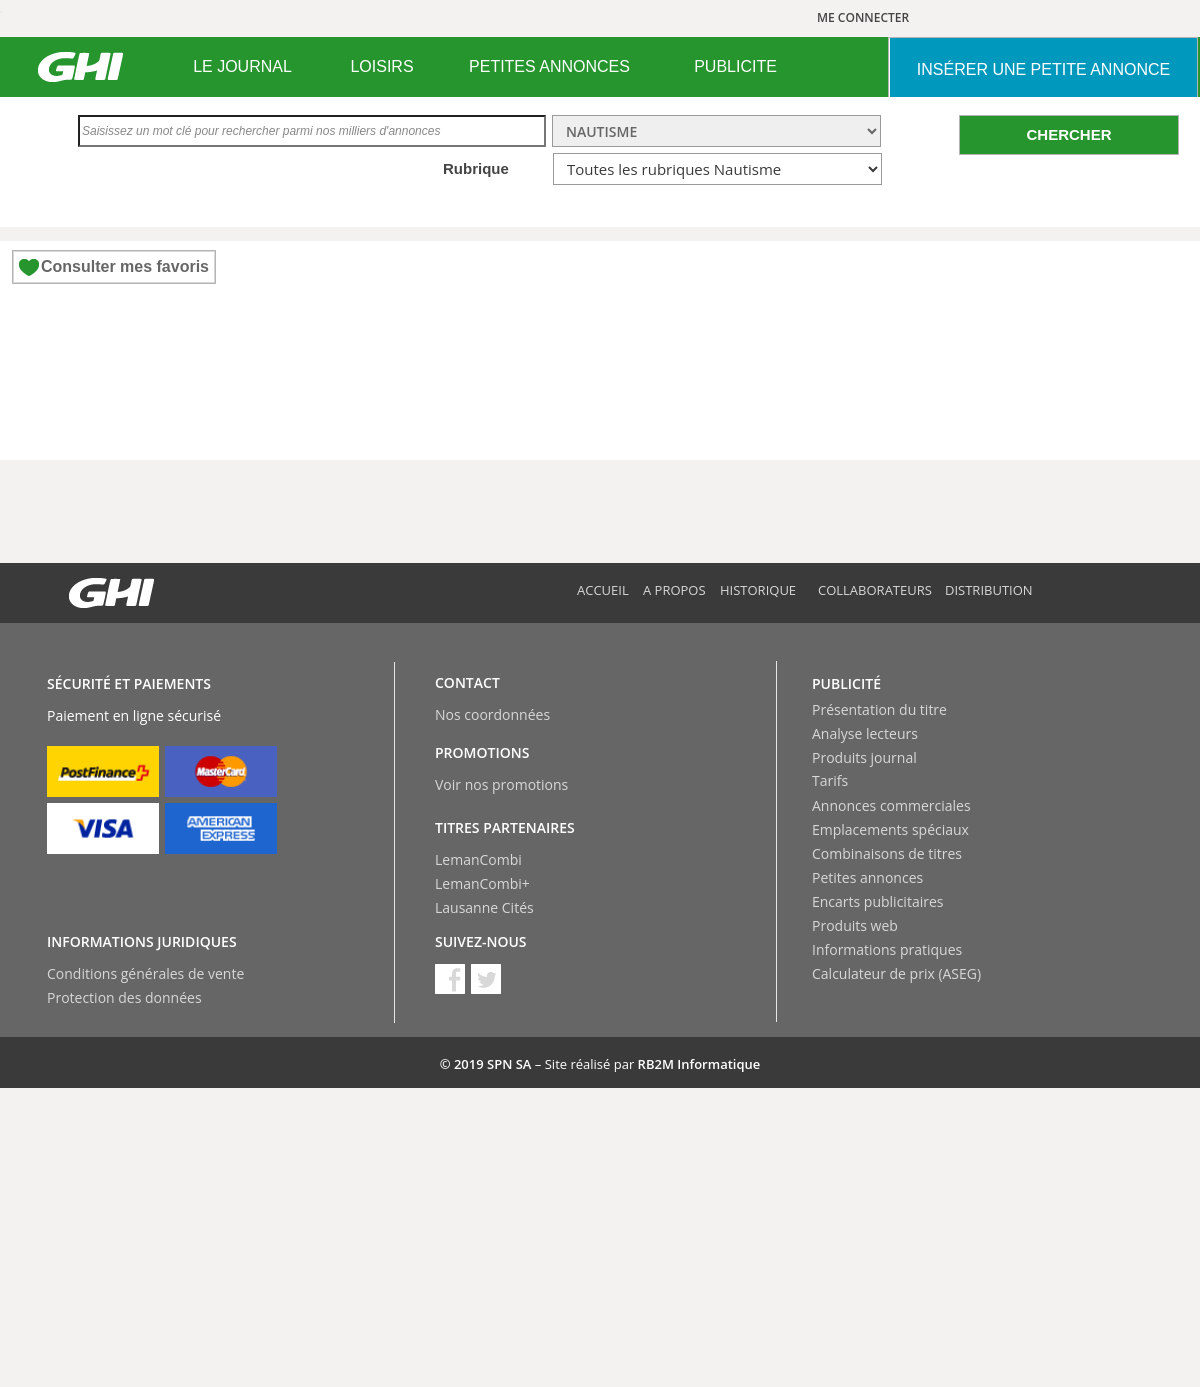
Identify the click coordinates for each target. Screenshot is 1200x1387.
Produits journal (864, 757)
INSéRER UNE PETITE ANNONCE (1043, 69)
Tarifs (830, 780)
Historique (758, 590)
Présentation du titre (879, 709)
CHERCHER (1068, 134)
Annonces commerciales (891, 805)
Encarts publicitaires (877, 901)
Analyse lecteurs (865, 733)
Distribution (989, 590)
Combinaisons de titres (887, 853)
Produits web (855, 925)
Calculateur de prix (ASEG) (896, 973)
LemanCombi (478, 859)
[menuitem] (242, 67)
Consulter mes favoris (125, 266)
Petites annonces (867, 877)
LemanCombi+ (482, 883)
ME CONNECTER (863, 17)
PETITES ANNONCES (549, 66)
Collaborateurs (875, 590)
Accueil (603, 590)
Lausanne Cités (484, 907)
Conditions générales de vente (145, 973)
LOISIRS (381, 66)
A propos (674, 590)
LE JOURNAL (242, 66)
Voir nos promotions (501, 784)
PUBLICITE (735, 66)
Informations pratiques (887, 949)
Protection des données (124, 997)
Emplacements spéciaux (890, 829)
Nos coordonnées (492, 714)
